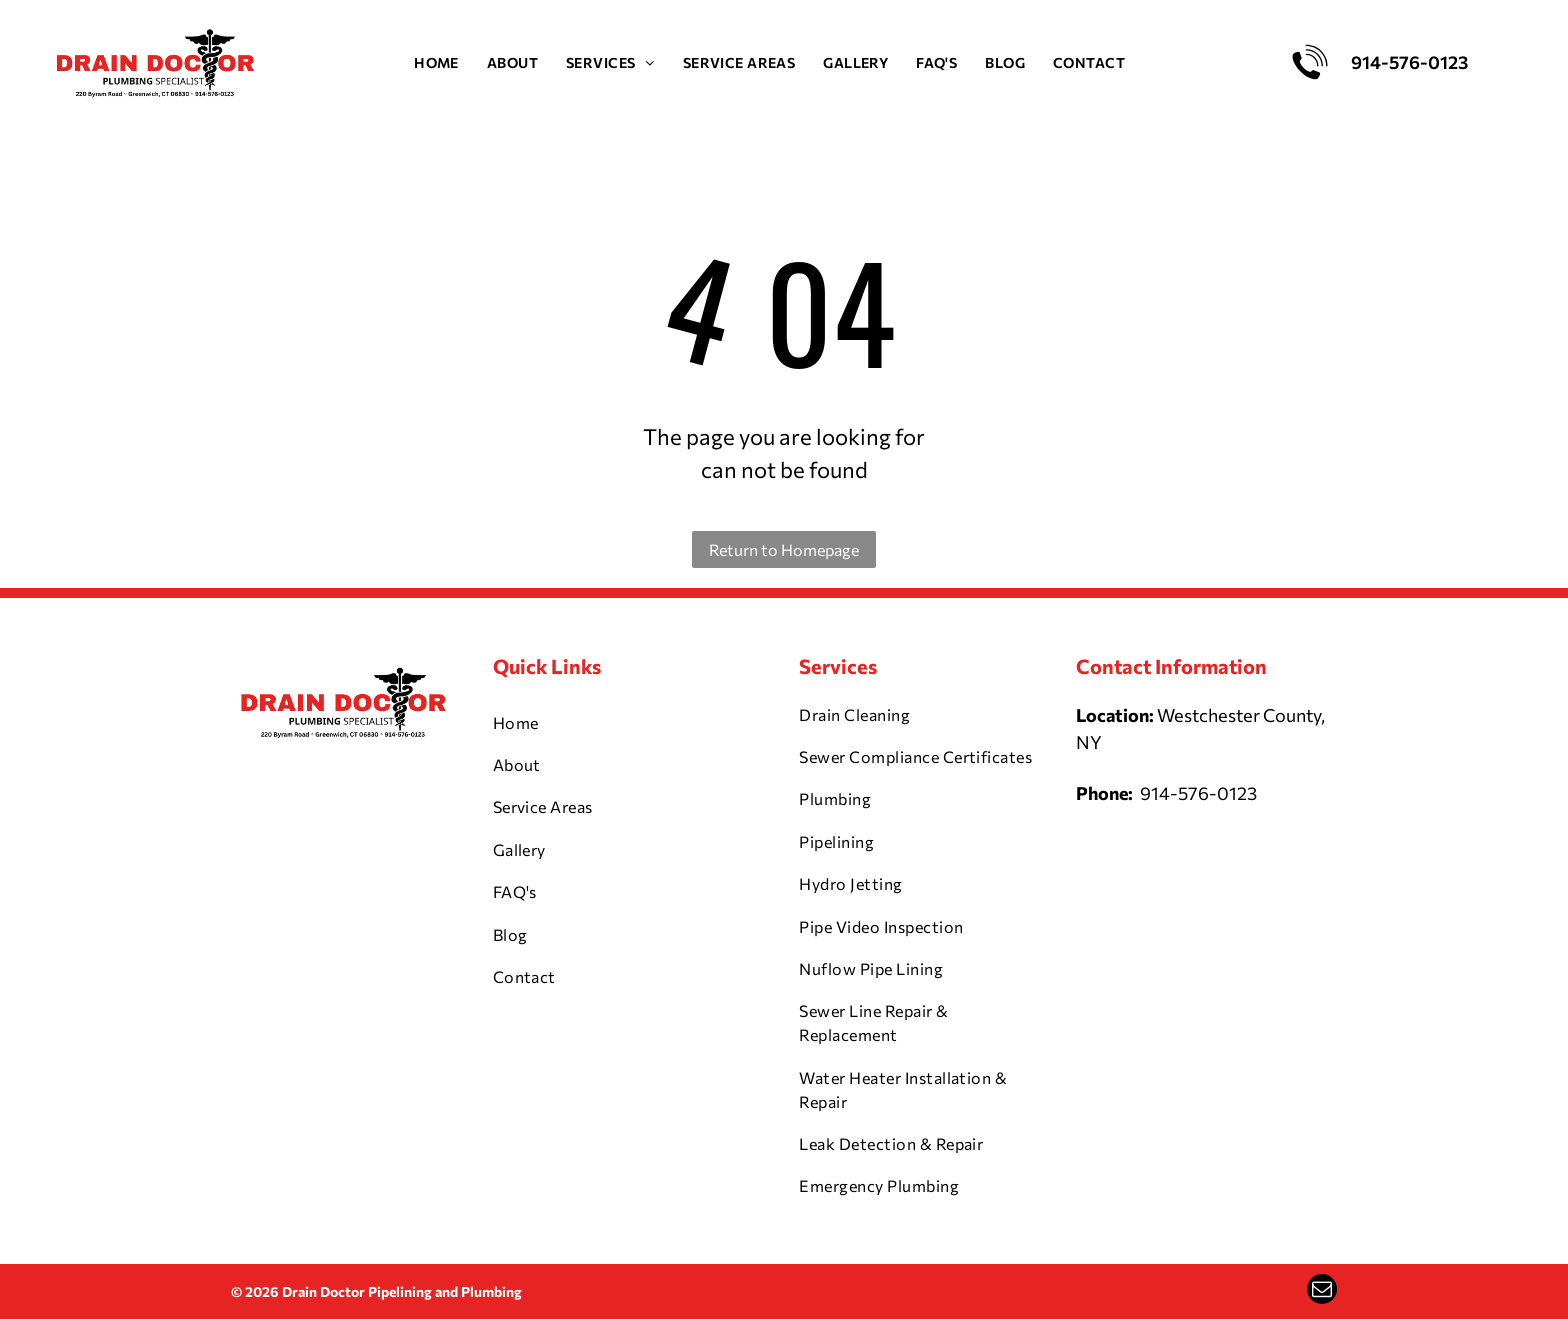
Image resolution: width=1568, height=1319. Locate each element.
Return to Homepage (784, 549)
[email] (1322, 1291)
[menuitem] (436, 62)
